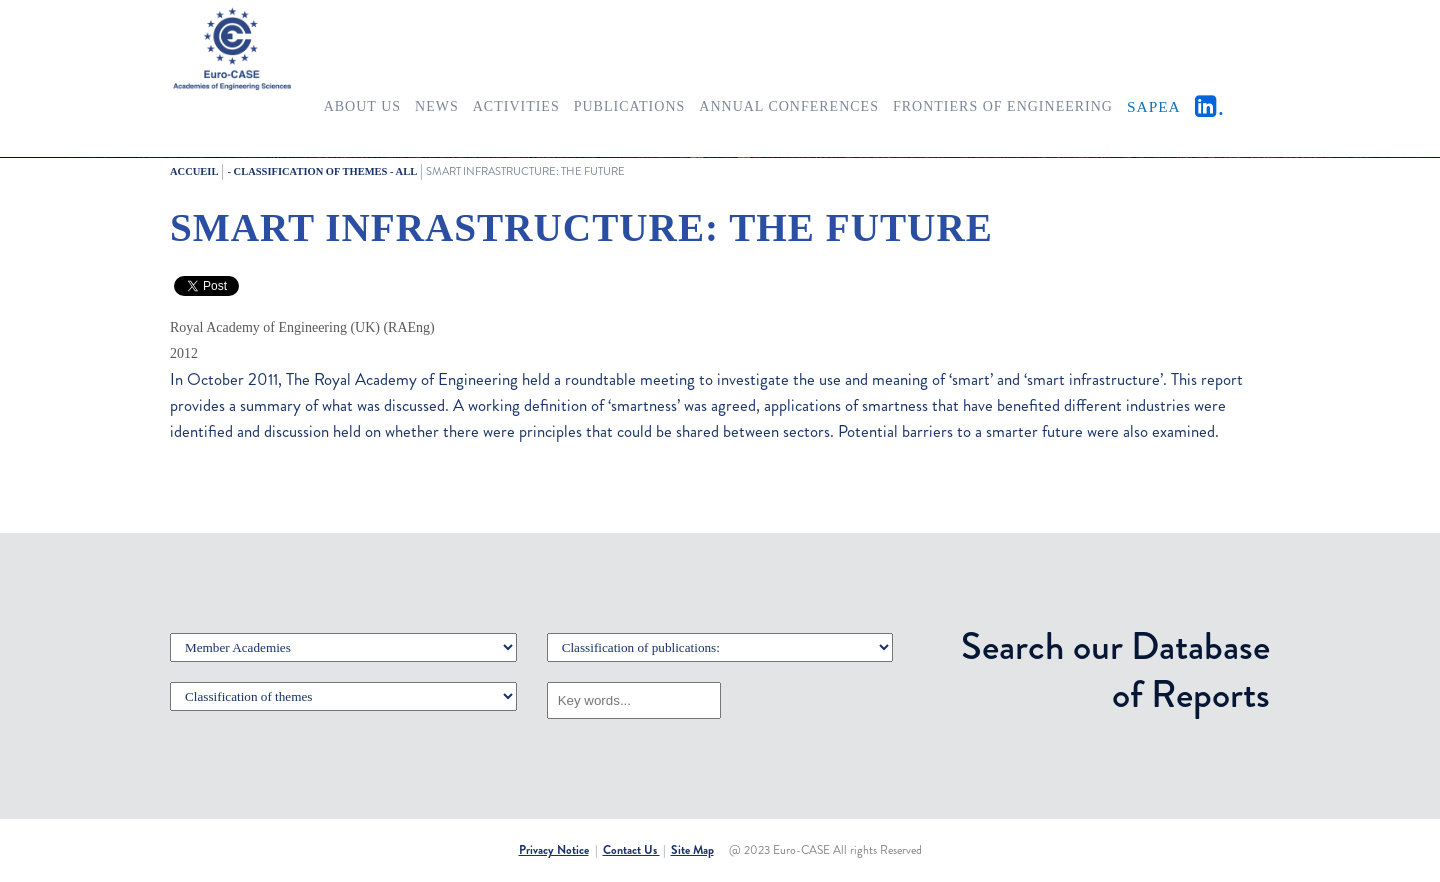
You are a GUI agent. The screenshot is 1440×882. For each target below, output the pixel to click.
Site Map (692, 850)
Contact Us (631, 850)
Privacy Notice (554, 850)
